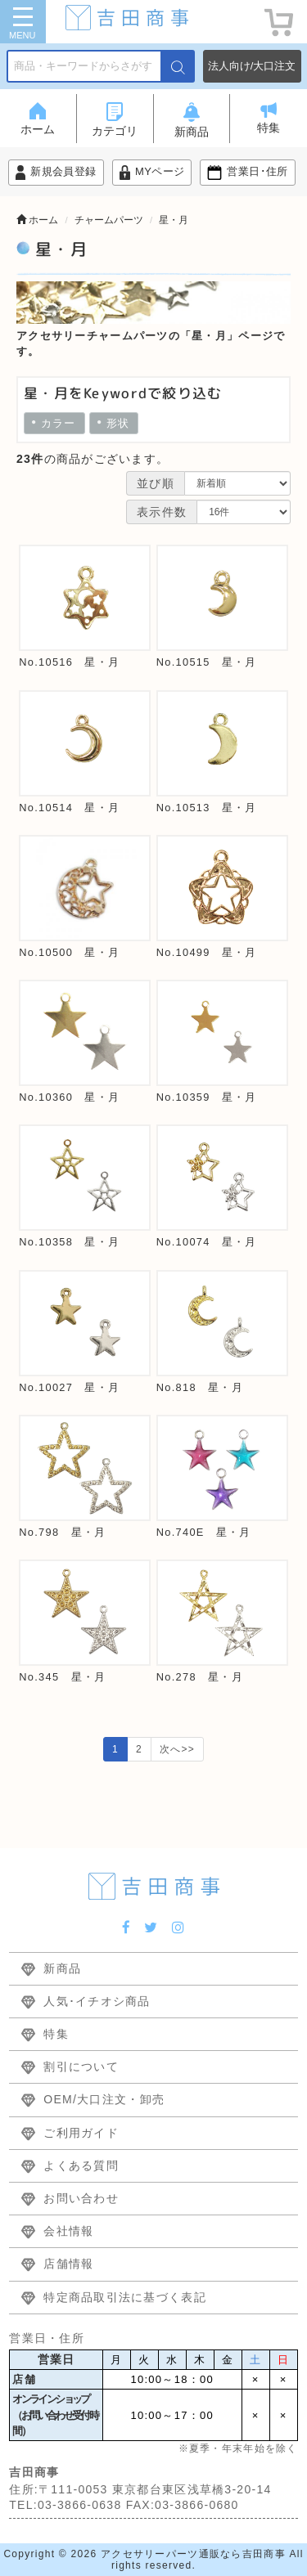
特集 (56, 2033)
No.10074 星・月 (206, 1242)
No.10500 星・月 (69, 952)
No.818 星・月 (199, 1387)
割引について (81, 2066)
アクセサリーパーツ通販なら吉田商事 (193, 2554)
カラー (54, 423)
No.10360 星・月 (69, 1097)
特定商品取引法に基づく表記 (124, 2297)
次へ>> (177, 1749)
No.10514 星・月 (69, 807)
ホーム (37, 220)
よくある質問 (81, 2165)
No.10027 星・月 (69, 1387)
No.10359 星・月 (206, 1097)
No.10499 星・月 (206, 952)
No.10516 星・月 (69, 662)
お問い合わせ (81, 2198)
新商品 (62, 1968)
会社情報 (68, 2230)
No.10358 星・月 (69, 1242)
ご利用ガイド (81, 2132)
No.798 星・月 (62, 1532)
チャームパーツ (108, 220)
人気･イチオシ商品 (97, 2001)
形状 (113, 423)
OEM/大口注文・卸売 (104, 2099)
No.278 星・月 (199, 1677)
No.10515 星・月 (206, 662)
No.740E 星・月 (203, 1532)
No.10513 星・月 (206, 807)
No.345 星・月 (62, 1677)
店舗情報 (68, 2263)
